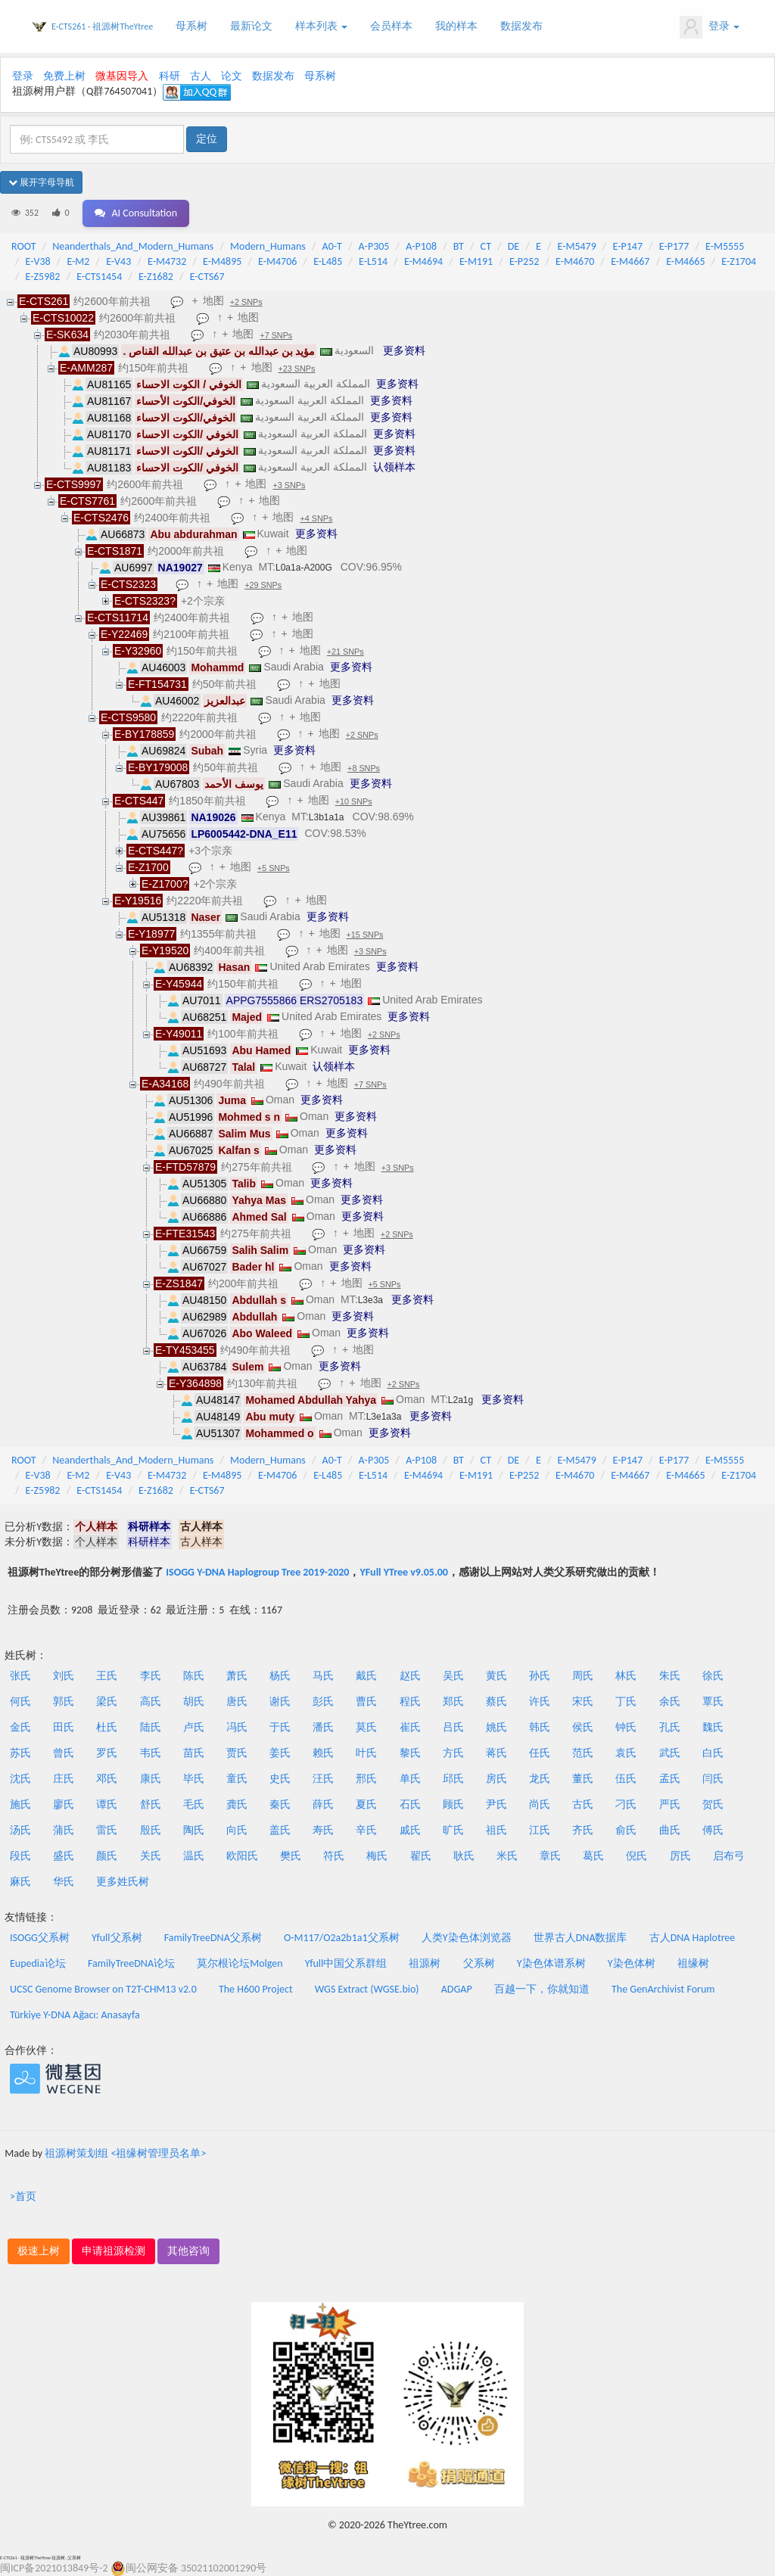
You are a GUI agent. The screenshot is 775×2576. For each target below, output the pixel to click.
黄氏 (496, 1675)
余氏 (669, 1701)
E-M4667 (630, 261)
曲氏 (669, 1830)
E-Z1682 (156, 276)
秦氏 (280, 1804)
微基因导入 (121, 76)
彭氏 (323, 1701)
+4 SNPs (316, 518)
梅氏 (377, 1856)
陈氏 (193, 1675)
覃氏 (713, 1701)
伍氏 (625, 1778)
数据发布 (521, 26)
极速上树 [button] (38, 2251)
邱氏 (453, 1778)
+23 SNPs (297, 368)
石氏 (410, 1804)
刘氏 (63, 1675)
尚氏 (539, 1804)
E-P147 (628, 246)
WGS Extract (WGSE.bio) (367, 1989)
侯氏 (582, 1727)
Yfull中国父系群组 (346, 1963)
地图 (213, 300)
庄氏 (63, 1778)
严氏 (669, 1804)
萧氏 (236, 1675)
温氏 (193, 1856)
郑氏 (453, 1701)
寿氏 (323, 1830)
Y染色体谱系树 (551, 1963)
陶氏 (193, 1830)
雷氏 (106, 1830)
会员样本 (391, 26)
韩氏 (539, 1727)
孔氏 (669, 1727)
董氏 (582, 1778)
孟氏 (669, 1778)
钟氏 (625, 1727)
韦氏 (150, 1753)
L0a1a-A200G (303, 567)
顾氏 (453, 1804)
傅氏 (713, 1830)
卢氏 (193, 1727)
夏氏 (366, 1804)
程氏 (410, 1701)
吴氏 (453, 1675)
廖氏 (63, 1804)
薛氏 (323, 1804)
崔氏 (410, 1727)
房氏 (496, 1778)
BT (458, 246)
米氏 (507, 1856)
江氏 (539, 1830)
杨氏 (280, 1675)
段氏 (20, 1856)
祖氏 (496, 1830)
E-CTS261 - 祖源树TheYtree (102, 26)
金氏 (20, 1727)
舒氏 (150, 1804)
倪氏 (636, 1856)
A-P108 (421, 246)
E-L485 (327, 261)
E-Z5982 (43, 276)
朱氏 (669, 1675)
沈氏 (20, 1778)
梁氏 (106, 1701)
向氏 (236, 1830)
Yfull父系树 (117, 1937)
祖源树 (424, 1963)
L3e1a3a (384, 1416)
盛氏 (63, 1856)
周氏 (582, 1675)
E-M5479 (577, 246)
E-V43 (118, 261)
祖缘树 (693, 1963)
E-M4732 (167, 261)
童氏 (236, 1778)
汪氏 (323, 1778)
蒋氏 (496, 1753)
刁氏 (625, 1804)
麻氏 (20, 1881)
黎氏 (410, 1753)
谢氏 (280, 1701)
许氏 (539, 1701)
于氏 (280, 1727)
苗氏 (193, 1753)
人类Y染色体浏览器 (467, 1937)
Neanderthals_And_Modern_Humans (132, 246)
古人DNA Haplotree (692, 1937)
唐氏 (236, 1701)
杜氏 (106, 1727)
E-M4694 (423, 261)
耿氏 (464, 1856)
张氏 (20, 1675)
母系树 (191, 26)
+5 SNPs (273, 868)
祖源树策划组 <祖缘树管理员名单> (125, 2153)
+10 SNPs (353, 801)
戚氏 (410, 1830)
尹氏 (496, 1804)
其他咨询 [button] (188, 2251)
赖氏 (323, 1753)
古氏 (582, 1804)
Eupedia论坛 (38, 1963)
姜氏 (280, 1753)
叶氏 (366, 1753)
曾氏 (63, 1753)
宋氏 (582, 1701)
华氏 (63, 1881)
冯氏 (236, 1727)
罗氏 (106, 1753)
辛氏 (366, 1830)
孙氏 (539, 1675)
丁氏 (625, 1701)
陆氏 (150, 1727)
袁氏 (625, 1753)
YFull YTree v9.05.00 (403, 1572)
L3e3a (370, 1300)
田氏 (63, 1727)
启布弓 (729, 1856)
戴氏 (366, 1675)
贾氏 (236, 1753)
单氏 (410, 1778)
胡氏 (193, 1701)
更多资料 (404, 350)
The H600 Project (256, 1989)
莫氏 (366, 1727)
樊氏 (290, 1856)
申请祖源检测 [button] (113, 2251)
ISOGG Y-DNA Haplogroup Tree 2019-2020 (257, 1572)
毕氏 (193, 1778)
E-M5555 (724, 246)
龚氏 (236, 1804)
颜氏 (106, 1856)
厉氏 (680, 1856)
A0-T (332, 246)
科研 (169, 76)
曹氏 (366, 1701)
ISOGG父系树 (40, 1937)
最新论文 (251, 26)
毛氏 (193, 1804)
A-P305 (374, 246)
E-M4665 (685, 261)
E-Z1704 (738, 261)
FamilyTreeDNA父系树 (213, 1937)
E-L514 (373, 261)
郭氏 (63, 1701)
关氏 (150, 1856)
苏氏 (20, 1753)
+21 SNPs (345, 651)
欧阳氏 (242, 1856)
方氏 (453, 1753)
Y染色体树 (631, 1963)
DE (513, 246)
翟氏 (420, 1856)
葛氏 (593, 1856)
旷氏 (453, 1830)
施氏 (20, 1804)
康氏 (150, 1778)
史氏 (280, 1778)
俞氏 (625, 1830)
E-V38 (38, 261)
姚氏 (496, 1727)
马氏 (323, 1675)
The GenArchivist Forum (663, 1989)
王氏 (106, 1675)
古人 (200, 76)
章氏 (550, 1856)
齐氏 (582, 1830)
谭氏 (106, 1804)
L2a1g (460, 1400)
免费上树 (64, 76)
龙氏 (539, 1778)
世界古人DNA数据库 (580, 1937)
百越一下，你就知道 (542, 1989)
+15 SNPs (365, 934)
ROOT (23, 246)
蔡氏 (496, 1701)
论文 (231, 76)
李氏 (150, 1675)
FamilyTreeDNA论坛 (131, 1963)
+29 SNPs (263, 585)
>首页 (23, 2196)
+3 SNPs (289, 485)
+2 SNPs (246, 301)
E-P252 (524, 261)
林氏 (625, 1675)
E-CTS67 (207, 276)
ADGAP (456, 1989)
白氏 (713, 1753)
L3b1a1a (326, 817)
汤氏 (20, 1830)
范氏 (582, 1753)
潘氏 (323, 1727)
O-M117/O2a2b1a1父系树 (342, 1937)
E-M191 (476, 261)
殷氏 (150, 1830)
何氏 (20, 1701)
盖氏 (280, 1830)
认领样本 (394, 467)
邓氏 (106, 1778)
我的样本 (456, 26)
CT (486, 246)
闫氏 (713, 1778)
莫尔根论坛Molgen (239, 1963)
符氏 (333, 1856)
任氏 (539, 1753)
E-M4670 (575, 261)
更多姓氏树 (122, 1881)
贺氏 (713, 1804)
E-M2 (78, 261)
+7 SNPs (276, 335)
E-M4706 (277, 261)
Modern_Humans (268, 246)
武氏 (669, 1753)
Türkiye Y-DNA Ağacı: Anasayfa (75, 2014)
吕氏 (453, 1727)
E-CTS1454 (99, 276)
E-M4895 (222, 261)
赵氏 (410, 1675)
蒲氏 (63, 1830)
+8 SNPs (363, 768)
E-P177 (674, 246)
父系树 (479, 1963)
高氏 (150, 1701)
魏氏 (713, 1727)
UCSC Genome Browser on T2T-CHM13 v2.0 (103, 1989)
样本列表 (321, 26)
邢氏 (366, 1778)
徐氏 (713, 1675)
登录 (709, 27)
